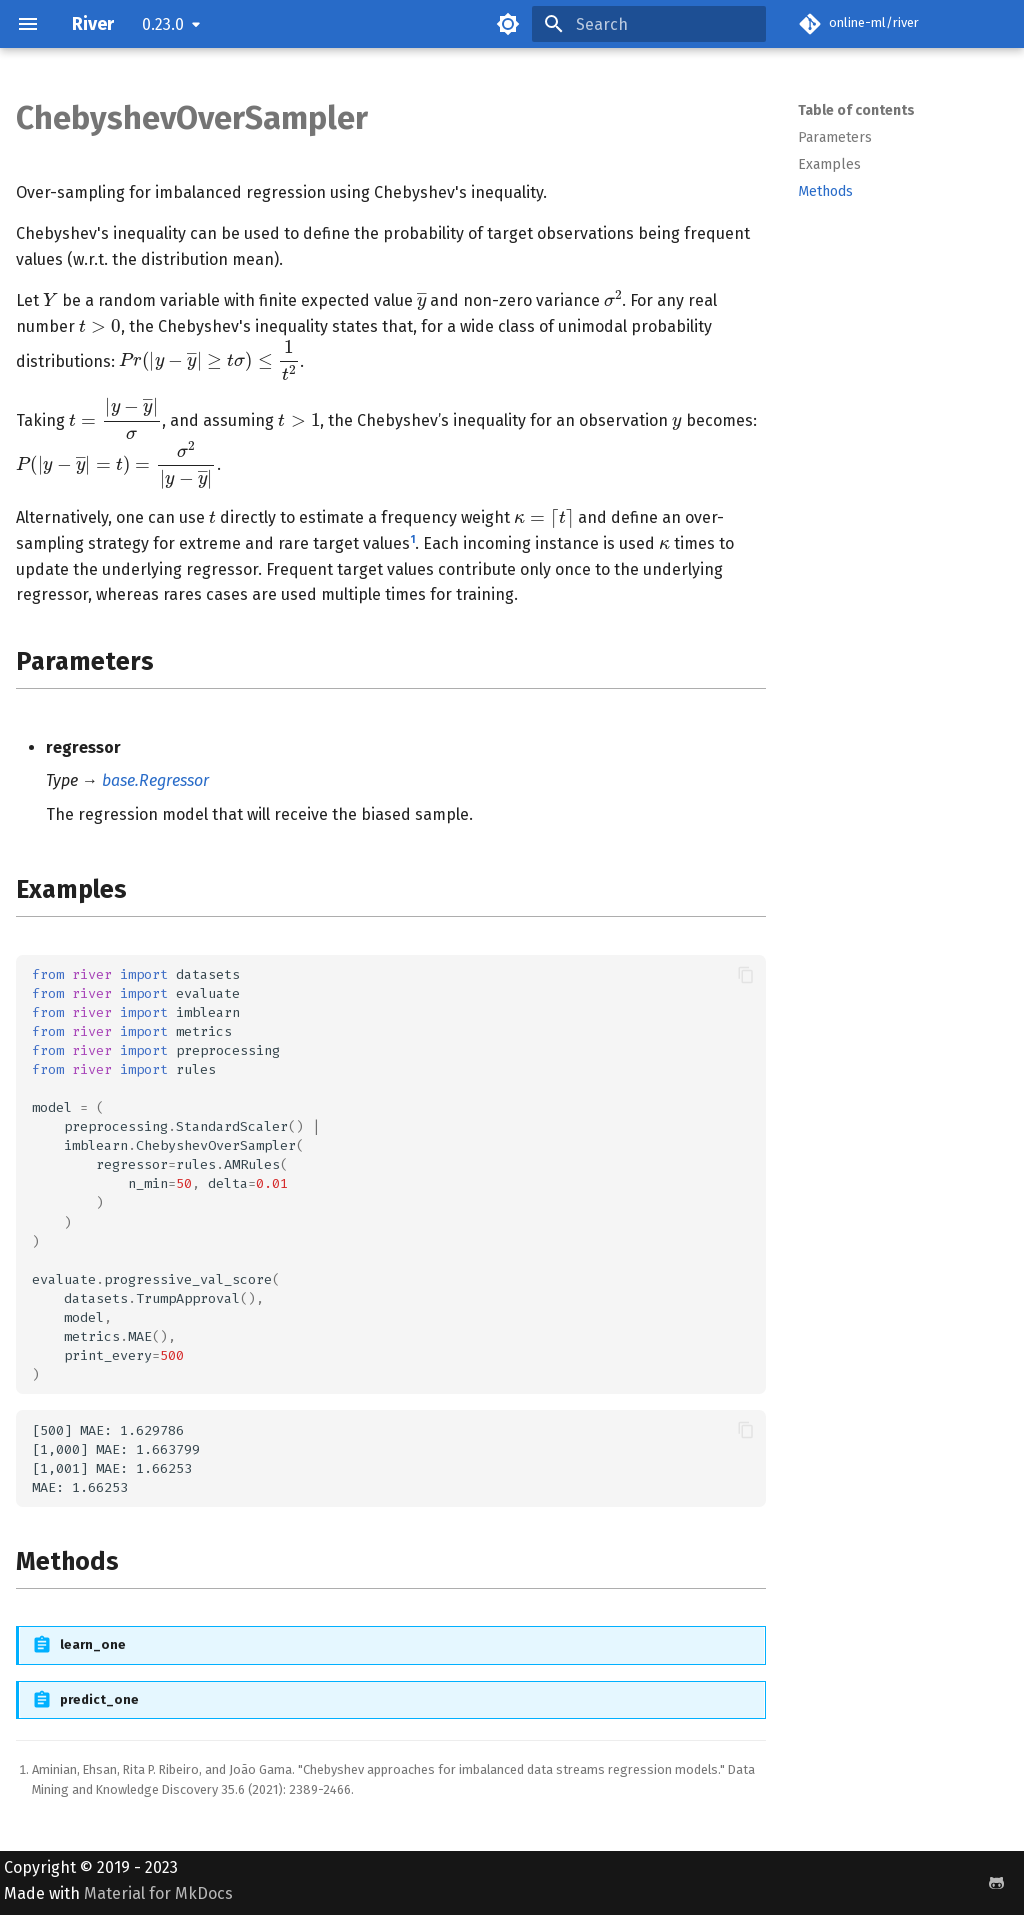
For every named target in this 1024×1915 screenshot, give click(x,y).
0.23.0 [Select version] (163, 24)
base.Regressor (155, 780)
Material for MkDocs (158, 1893)
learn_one (93, 1644)
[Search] (649, 24)
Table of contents (856, 110)
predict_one (99, 1699)
